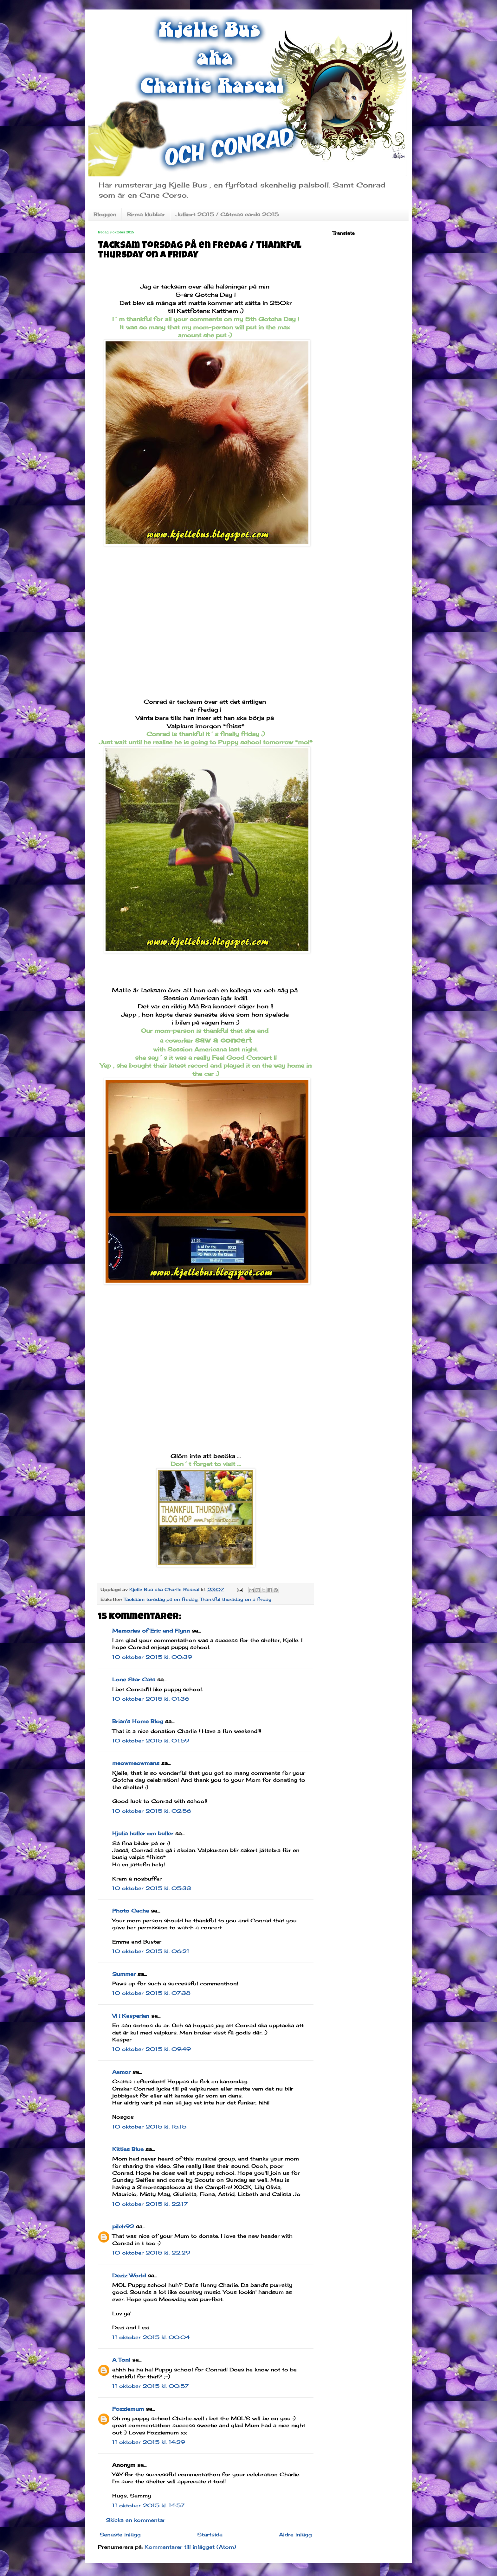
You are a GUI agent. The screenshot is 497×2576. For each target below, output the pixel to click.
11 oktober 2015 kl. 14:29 (148, 2442)
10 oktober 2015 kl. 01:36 (150, 1699)
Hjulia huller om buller (142, 1833)
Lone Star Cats (133, 1679)
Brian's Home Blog (137, 1721)
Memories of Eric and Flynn (151, 1630)
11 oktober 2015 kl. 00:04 (151, 2337)
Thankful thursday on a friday (235, 1599)
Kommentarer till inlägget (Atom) (190, 2547)
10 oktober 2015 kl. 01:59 (150, 1740)
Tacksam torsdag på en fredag (160, 1599)
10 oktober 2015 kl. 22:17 (150, 2204)
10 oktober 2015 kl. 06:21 (150, 1951)
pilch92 (123, 2226)
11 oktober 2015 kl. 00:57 (150, 2386)
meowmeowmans (135, 1763)
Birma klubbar (146, 214)
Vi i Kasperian (130, 2016)
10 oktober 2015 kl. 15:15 (149, 2126)
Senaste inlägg (120, 2534)
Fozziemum (128, 2409)
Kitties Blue (128, 2149)
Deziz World (129, 2275)
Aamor (121, 2072)
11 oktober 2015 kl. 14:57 (148, 2505)
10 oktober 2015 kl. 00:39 (152, 1657)
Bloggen (105, 214)
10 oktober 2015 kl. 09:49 (151, 2049)
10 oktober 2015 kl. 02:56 (151, 1811)
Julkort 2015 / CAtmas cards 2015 (227, 214)
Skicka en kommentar (135, 2520)
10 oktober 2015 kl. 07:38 (151, 1993)
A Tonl (121, 2360)
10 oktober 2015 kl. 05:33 (151, 1888)
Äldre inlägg (295, 2534)
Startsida (210, 2534)
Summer (124, 1974)
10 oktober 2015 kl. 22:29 (151, 2252)
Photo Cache (130, 1910)
